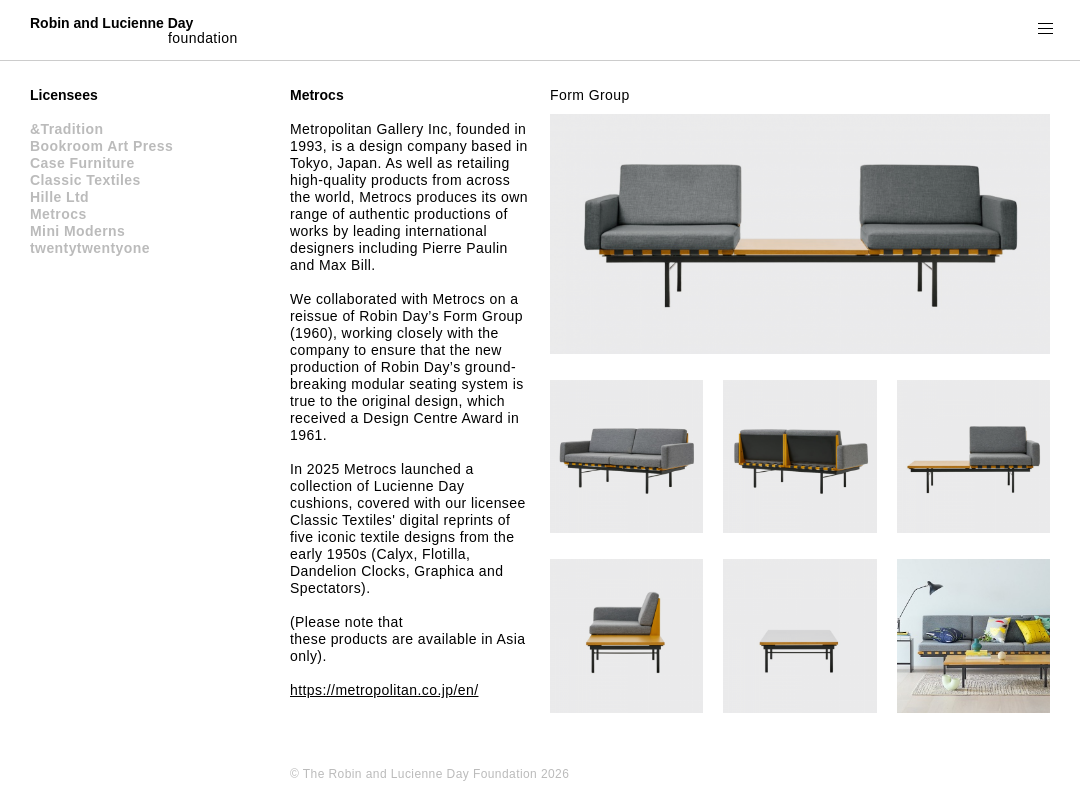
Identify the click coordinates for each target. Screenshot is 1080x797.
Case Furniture (82, 163)
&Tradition (66, 129)
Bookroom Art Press (101, 146)
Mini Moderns (77, 231)
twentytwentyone (90, 248)
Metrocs (58, 214)
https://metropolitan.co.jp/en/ (384, 690)
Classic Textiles (85, 180)
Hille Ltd (59, 197)
